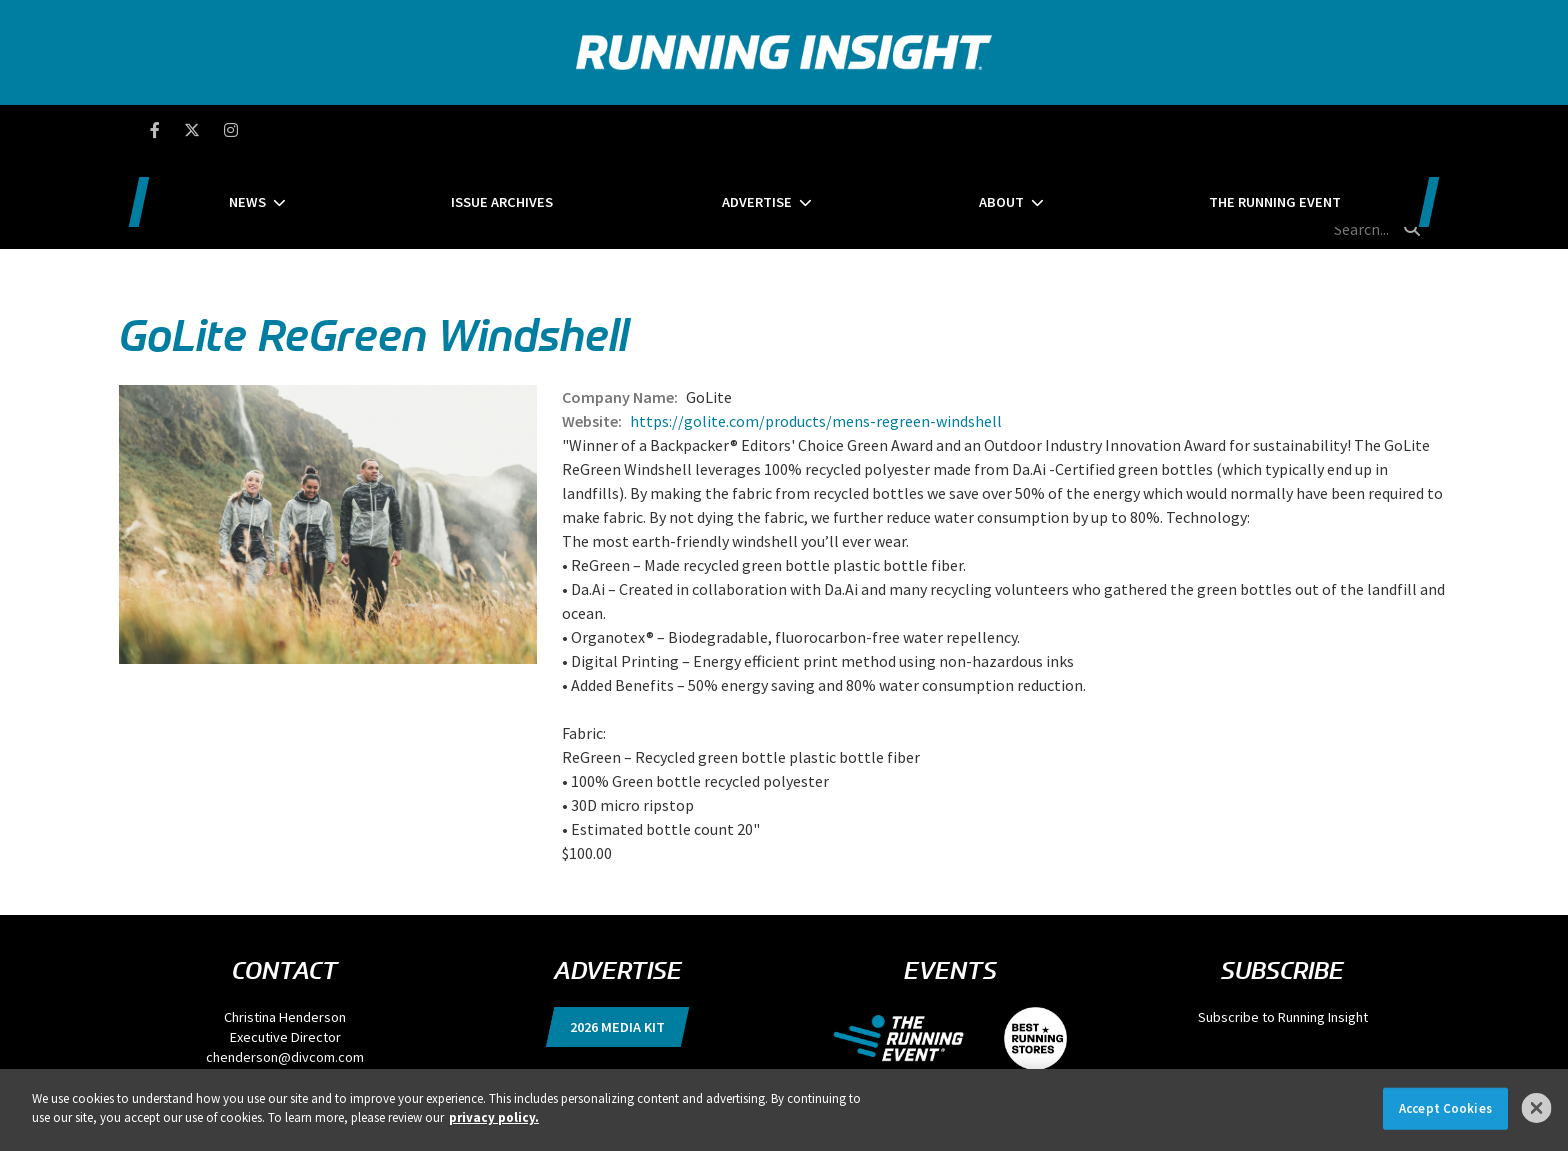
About (937, 130)
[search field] (1328, 130)
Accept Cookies (1445, 1108)
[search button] (1413, 129)
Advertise (757, 130)
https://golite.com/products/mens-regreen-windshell (816, 327)
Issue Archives (566, 130)
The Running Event (1147, 130)
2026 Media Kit (617, 933)
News (375, 130)
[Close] (1537, 1108)
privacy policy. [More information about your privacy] (494, 1117)
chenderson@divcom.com (285, 963)
